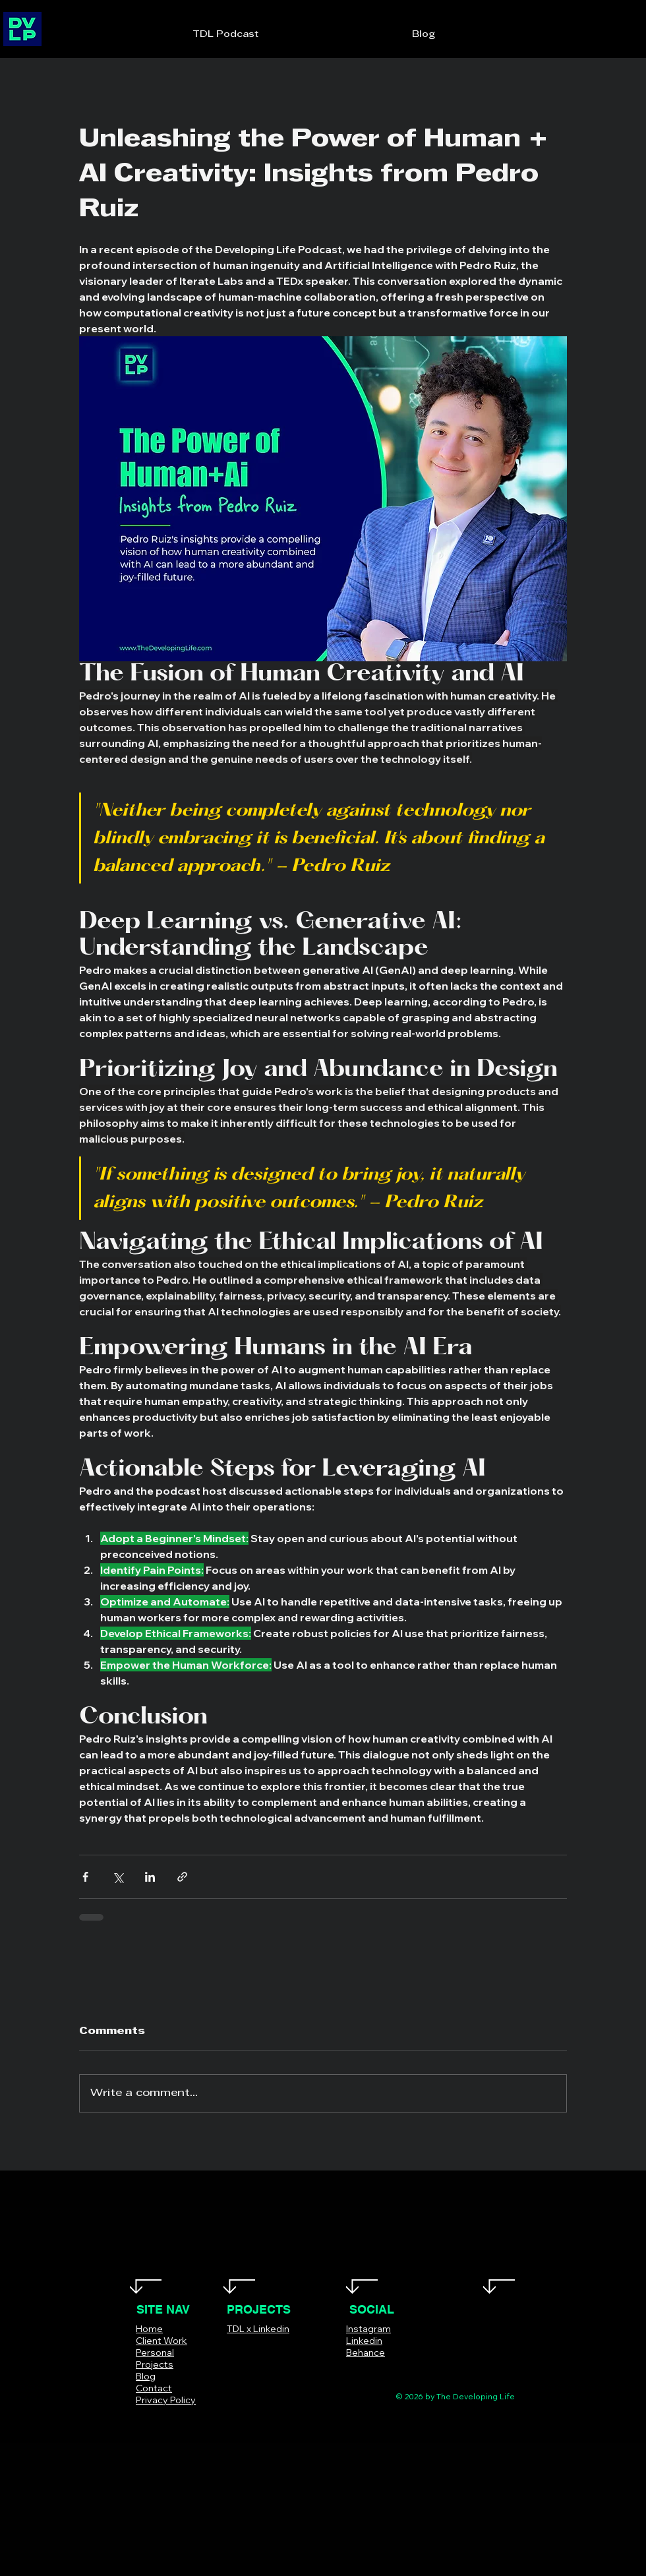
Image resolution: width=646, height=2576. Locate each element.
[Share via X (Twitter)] (117, 1877)
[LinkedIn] (390, 2372)
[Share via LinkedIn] (150, 1877)
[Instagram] (370, 2372)
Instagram (368, 2329)
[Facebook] (330, 2372)
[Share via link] (182, 1877)
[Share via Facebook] (85, 1877)
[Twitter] (350, 2372)
